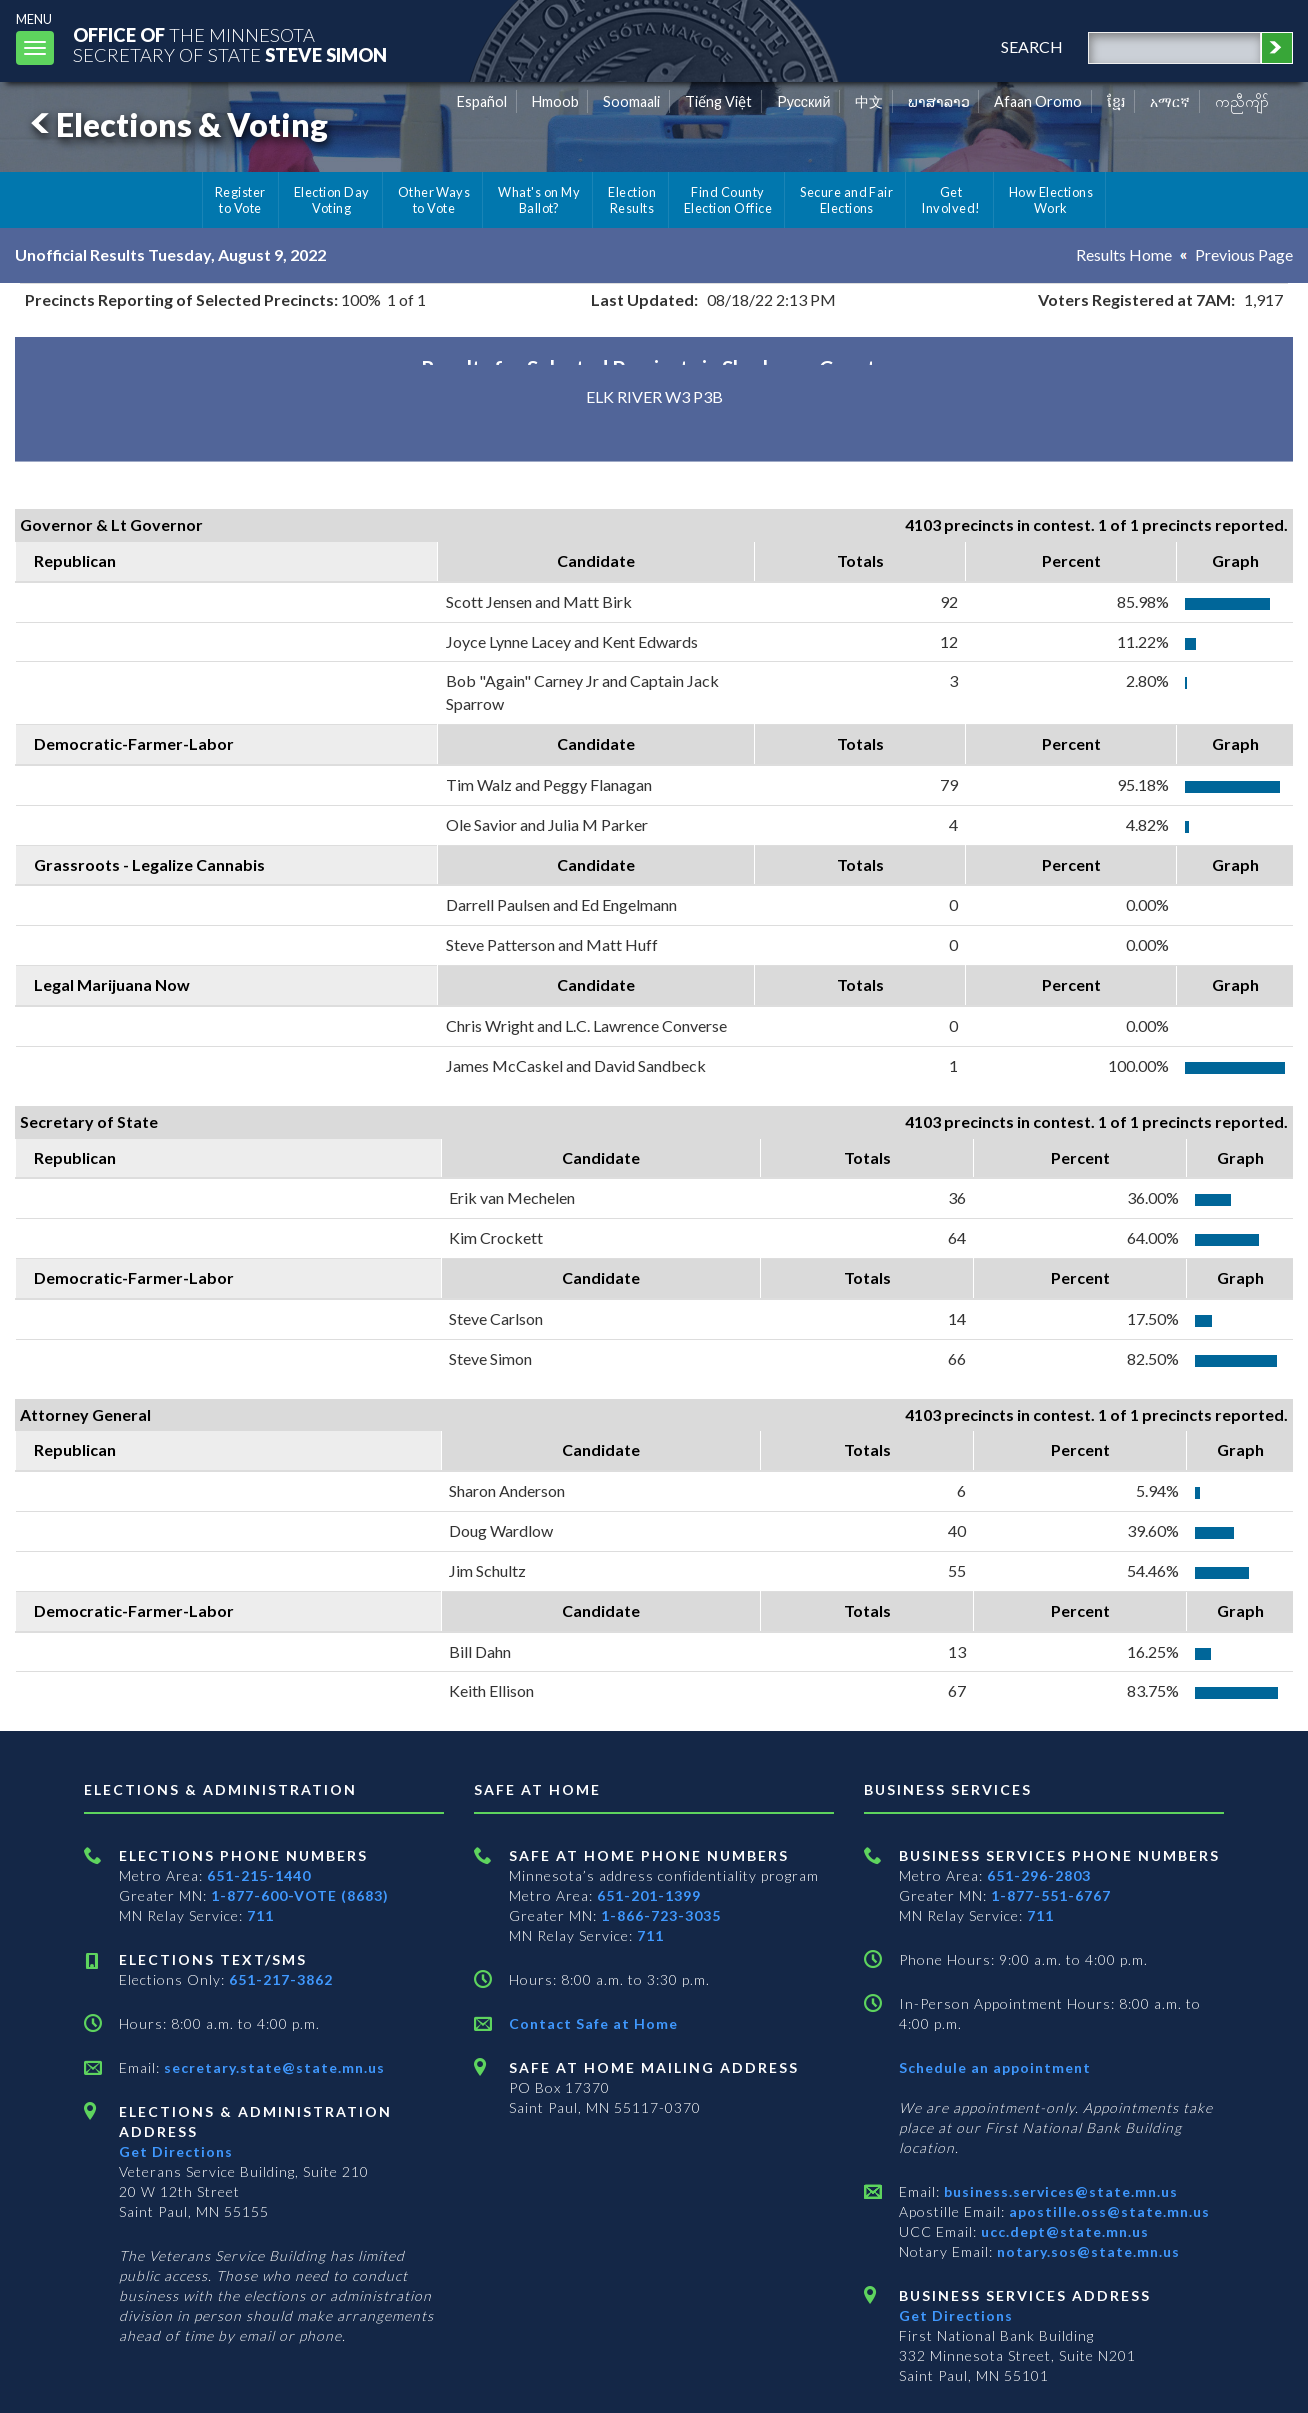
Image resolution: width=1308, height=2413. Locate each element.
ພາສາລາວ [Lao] (939, 101)
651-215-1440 (259, 1875)
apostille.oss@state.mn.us (1107, 2211)
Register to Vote (240, 200)
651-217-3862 (281, 1979)
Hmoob (555, 101)
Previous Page (1244, 254)
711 (260, 1915)
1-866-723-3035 (661, 1915)
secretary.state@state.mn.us (272, 2067)
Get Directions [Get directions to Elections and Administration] (176, 2151)
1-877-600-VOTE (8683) (300, 1895)
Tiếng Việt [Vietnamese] (718, 101)
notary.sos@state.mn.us (1086, 2251)
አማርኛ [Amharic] (1170, 101)
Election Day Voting (332, 200)
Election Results (632, 200)
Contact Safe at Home (593, 2023)
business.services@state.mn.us (1059, 2191)
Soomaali (631, 101)
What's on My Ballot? (539, 200)
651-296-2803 (1039, 1875)
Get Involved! (950, 200)
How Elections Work (1051, 200)
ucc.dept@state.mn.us (1063, 2231)
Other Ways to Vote (434, 200)
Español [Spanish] (482, 101)
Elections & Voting (176, 124)
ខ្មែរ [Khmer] (1116, 101)
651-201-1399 (649, 1895)
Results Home (1124, 254)
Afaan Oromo (1038, 101)
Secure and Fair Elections (846, 200)
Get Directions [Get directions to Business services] (956, 2315)
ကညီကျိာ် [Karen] (1242, 101)
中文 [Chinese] (869, 101)
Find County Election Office (728, 200)
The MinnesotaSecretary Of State (230, 44)
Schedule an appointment (995, 2067)
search (1032, 46)
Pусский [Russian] (804, 101)
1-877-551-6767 (1051, 1895)
